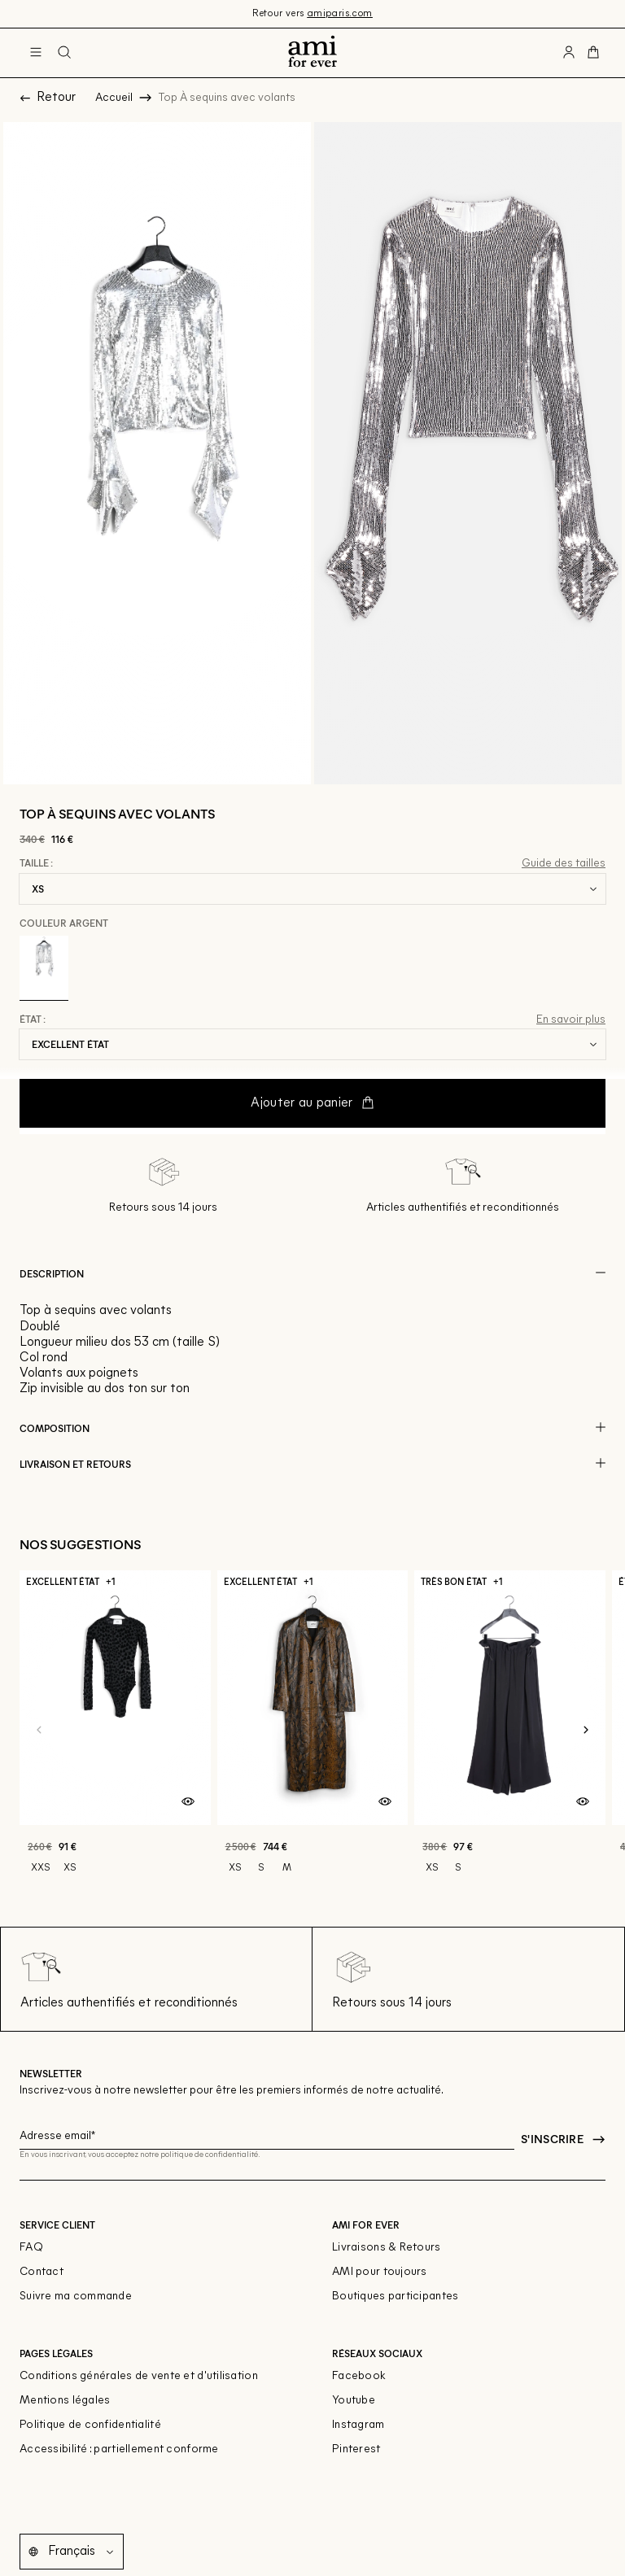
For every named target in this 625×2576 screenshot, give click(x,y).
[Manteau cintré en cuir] (313, 1730)
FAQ (31, 2248)
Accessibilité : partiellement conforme (119, 2449)
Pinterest (356, 2449)
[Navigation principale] (36, 52)
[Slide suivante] (586, 1730)
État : (33, 1019)
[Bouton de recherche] (64, 52)
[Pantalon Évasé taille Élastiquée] (509, 1730)
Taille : (36, 863)
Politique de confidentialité (90, 2425)
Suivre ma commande (76, 2296)
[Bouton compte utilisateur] (569, 52)
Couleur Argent (64, 922)
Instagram (358, 2425)
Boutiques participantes (395, 2296)
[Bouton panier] (593, 52)
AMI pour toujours (379, 2272)
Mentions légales (65, 2401)
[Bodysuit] (115, 1730)
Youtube (353, 2401)
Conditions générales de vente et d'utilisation (139, 2376)
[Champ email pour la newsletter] (267, 2133)
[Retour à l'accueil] (312, 53)
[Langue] (83, 2552)
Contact (41, 2272)
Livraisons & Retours (386, 2248)
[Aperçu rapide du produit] (188, 1802)
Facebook (359, 2376)
